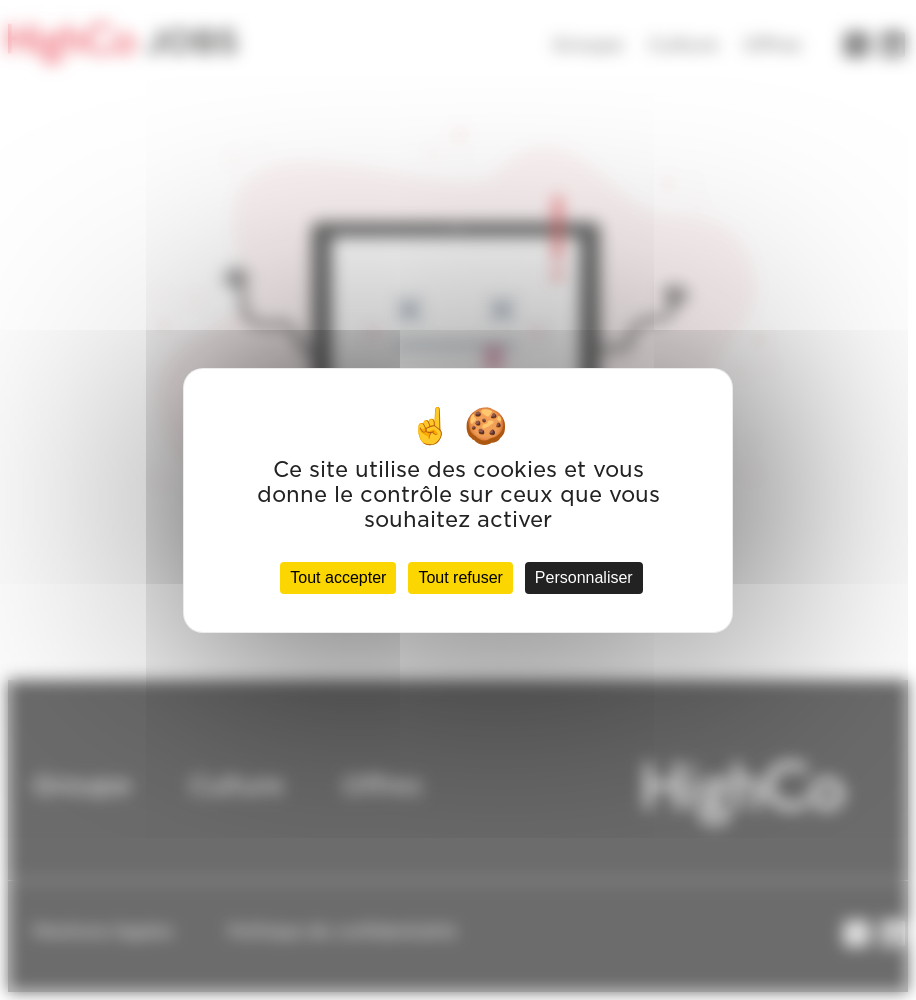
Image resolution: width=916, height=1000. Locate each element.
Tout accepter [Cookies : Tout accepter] (338, 577)
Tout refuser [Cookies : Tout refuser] (460, 577)
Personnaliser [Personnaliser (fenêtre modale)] (584, 577)
